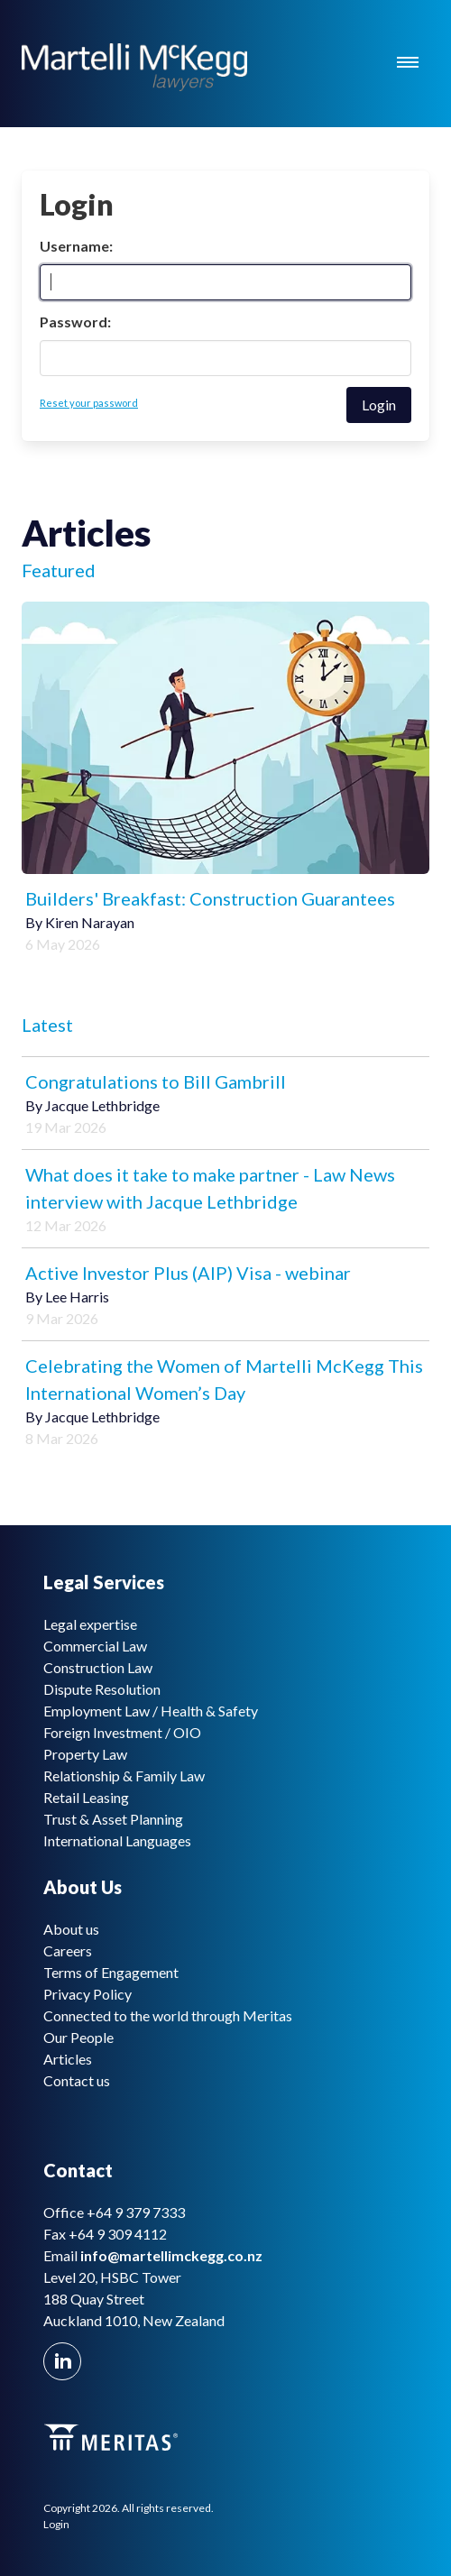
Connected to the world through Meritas (167, 2015)
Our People (78, 2037)
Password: (75, 321)
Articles (67, 2058)
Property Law (85, 1753)
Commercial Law (95, 1645)
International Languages (117, 1840)
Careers (67, 1950)
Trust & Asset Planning (113, 1818)
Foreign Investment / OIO (122, 1732)
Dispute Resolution (102, 1688)
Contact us (76, 2080)
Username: (76, 245)
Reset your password (89, 403)
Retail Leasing (86, 1797)
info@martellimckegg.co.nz (171, 2255)
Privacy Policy (87, 1993)
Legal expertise (90, 1624)
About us (71, 1928)
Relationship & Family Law (124, 1775)
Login (56, 2524)
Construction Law (97, 1667)
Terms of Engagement (111, 1972)
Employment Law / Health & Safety (150, 1710)
